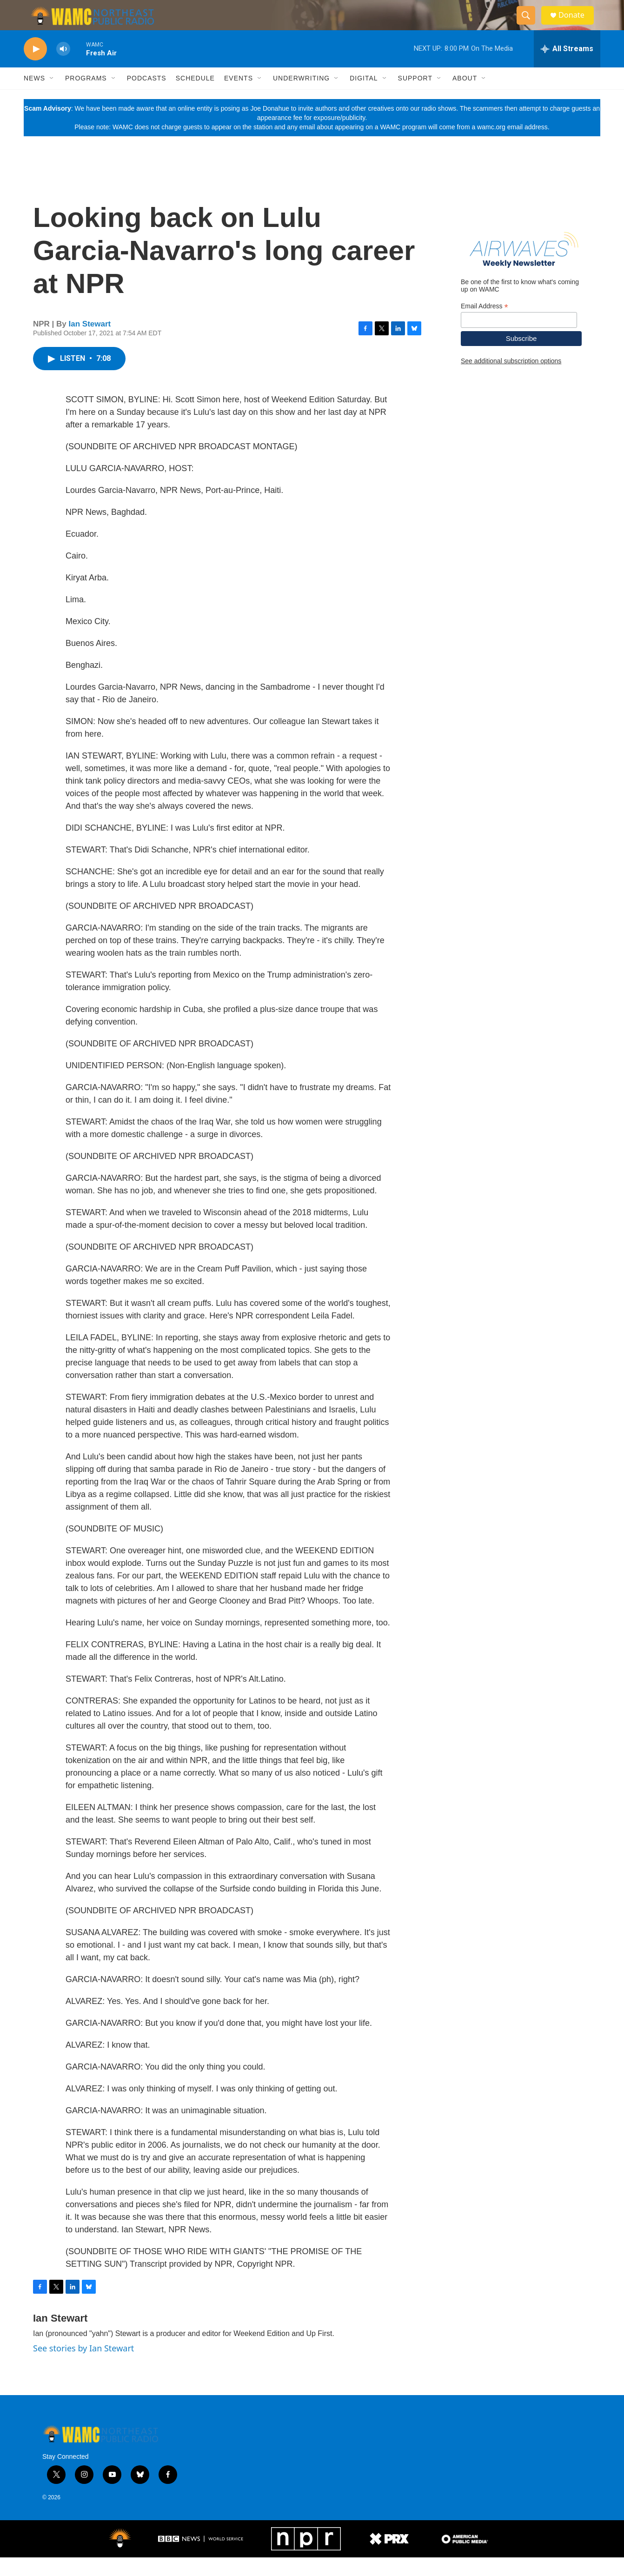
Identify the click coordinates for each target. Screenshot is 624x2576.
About (464, 96)
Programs (86, 96)
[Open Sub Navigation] (52, 96)
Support (415, 96)
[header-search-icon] (529, 24)
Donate (576, 24)
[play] (35, 67)
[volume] (63, 67)
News (34, 96)
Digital (364, 96)
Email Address (484, 324)
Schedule (195, 96)
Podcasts (146, 96)
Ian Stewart (90, 342)
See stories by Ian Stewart (83, 2366)
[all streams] (567, 67)
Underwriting (301, 96)
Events (238, 96)
